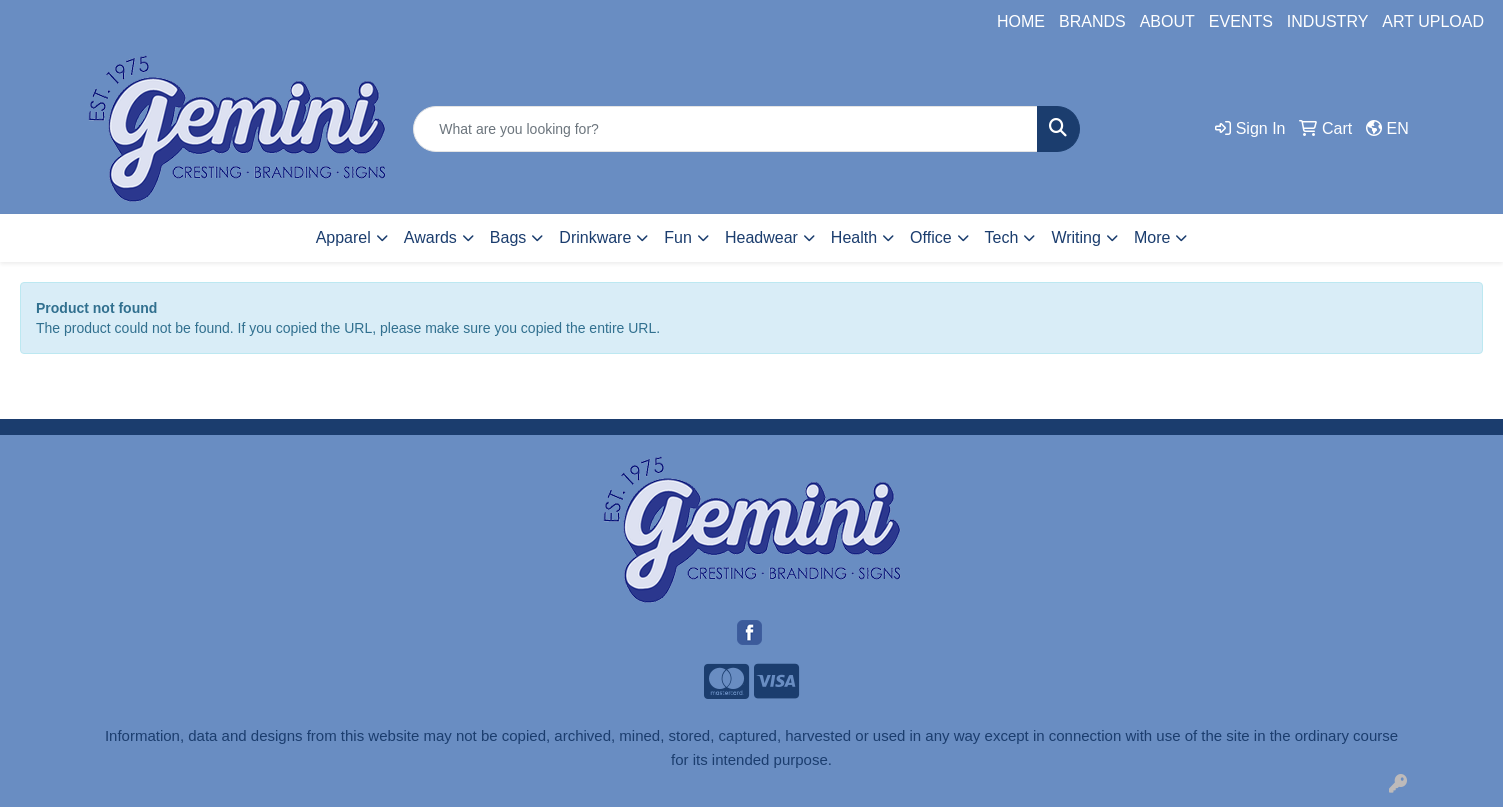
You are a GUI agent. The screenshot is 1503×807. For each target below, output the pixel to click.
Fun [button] (678, 237)
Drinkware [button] (595, 237)
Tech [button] (1002, 237)
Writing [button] (1076, 237)
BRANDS (1092, 21)
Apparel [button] (343, 237)
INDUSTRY (1328, 21)
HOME (1021, 21)
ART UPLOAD (1433, 21)
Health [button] (854, 237)
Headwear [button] (761, 237)
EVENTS (1241, 21)
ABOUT (1167, 21)
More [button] (1152, 237)
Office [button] (931, 237)
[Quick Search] (725, 129)
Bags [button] (508, 237)
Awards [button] (430, 237)
